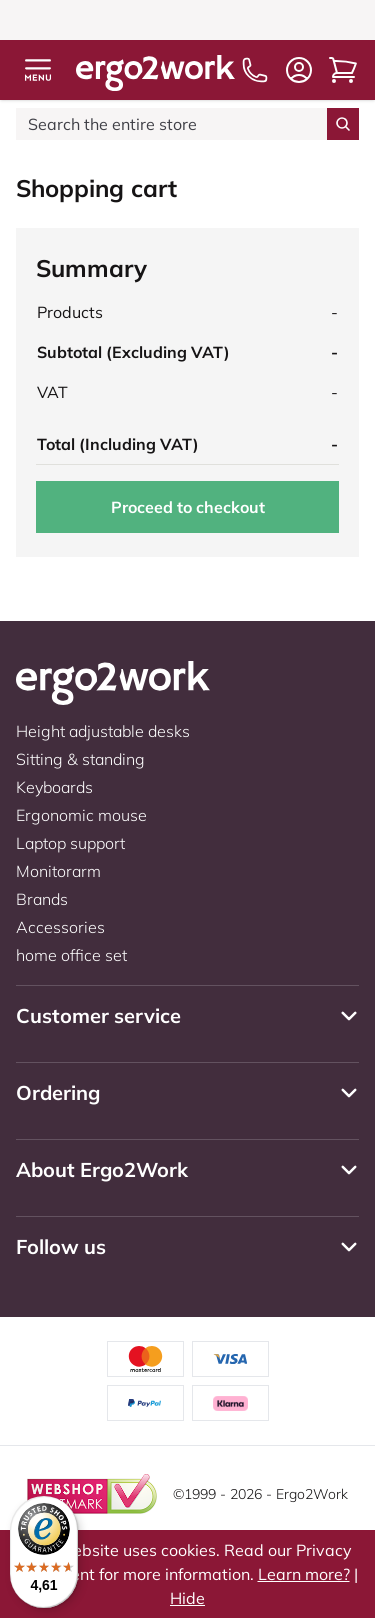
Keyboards (54, 787)
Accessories (60, 927)
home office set (71, 955)
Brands (42, 899)
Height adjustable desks (103, 731)
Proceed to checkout (188, 507)
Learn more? (304, 1574)
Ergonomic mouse (81, 815)
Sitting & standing (80, 759)
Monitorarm (58, 871)
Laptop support (70, 843)
